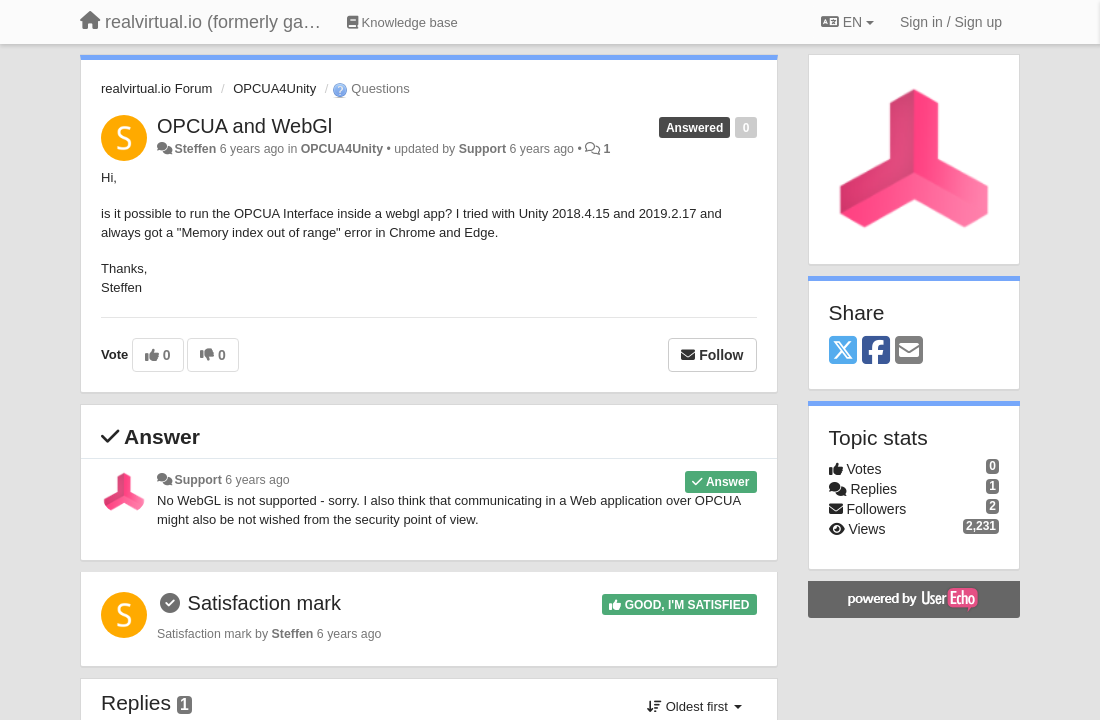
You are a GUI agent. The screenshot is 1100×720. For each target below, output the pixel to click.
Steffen (195, 149)
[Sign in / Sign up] (951, 22)
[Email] (909, 351)
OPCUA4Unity (274, 88)
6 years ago (257, 480)
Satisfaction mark (264, 603)
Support (482, 149)
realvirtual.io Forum (156, 88)
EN (847, 22)
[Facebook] (876, 351)
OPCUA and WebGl (244, 126)
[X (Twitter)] (843, 351)
